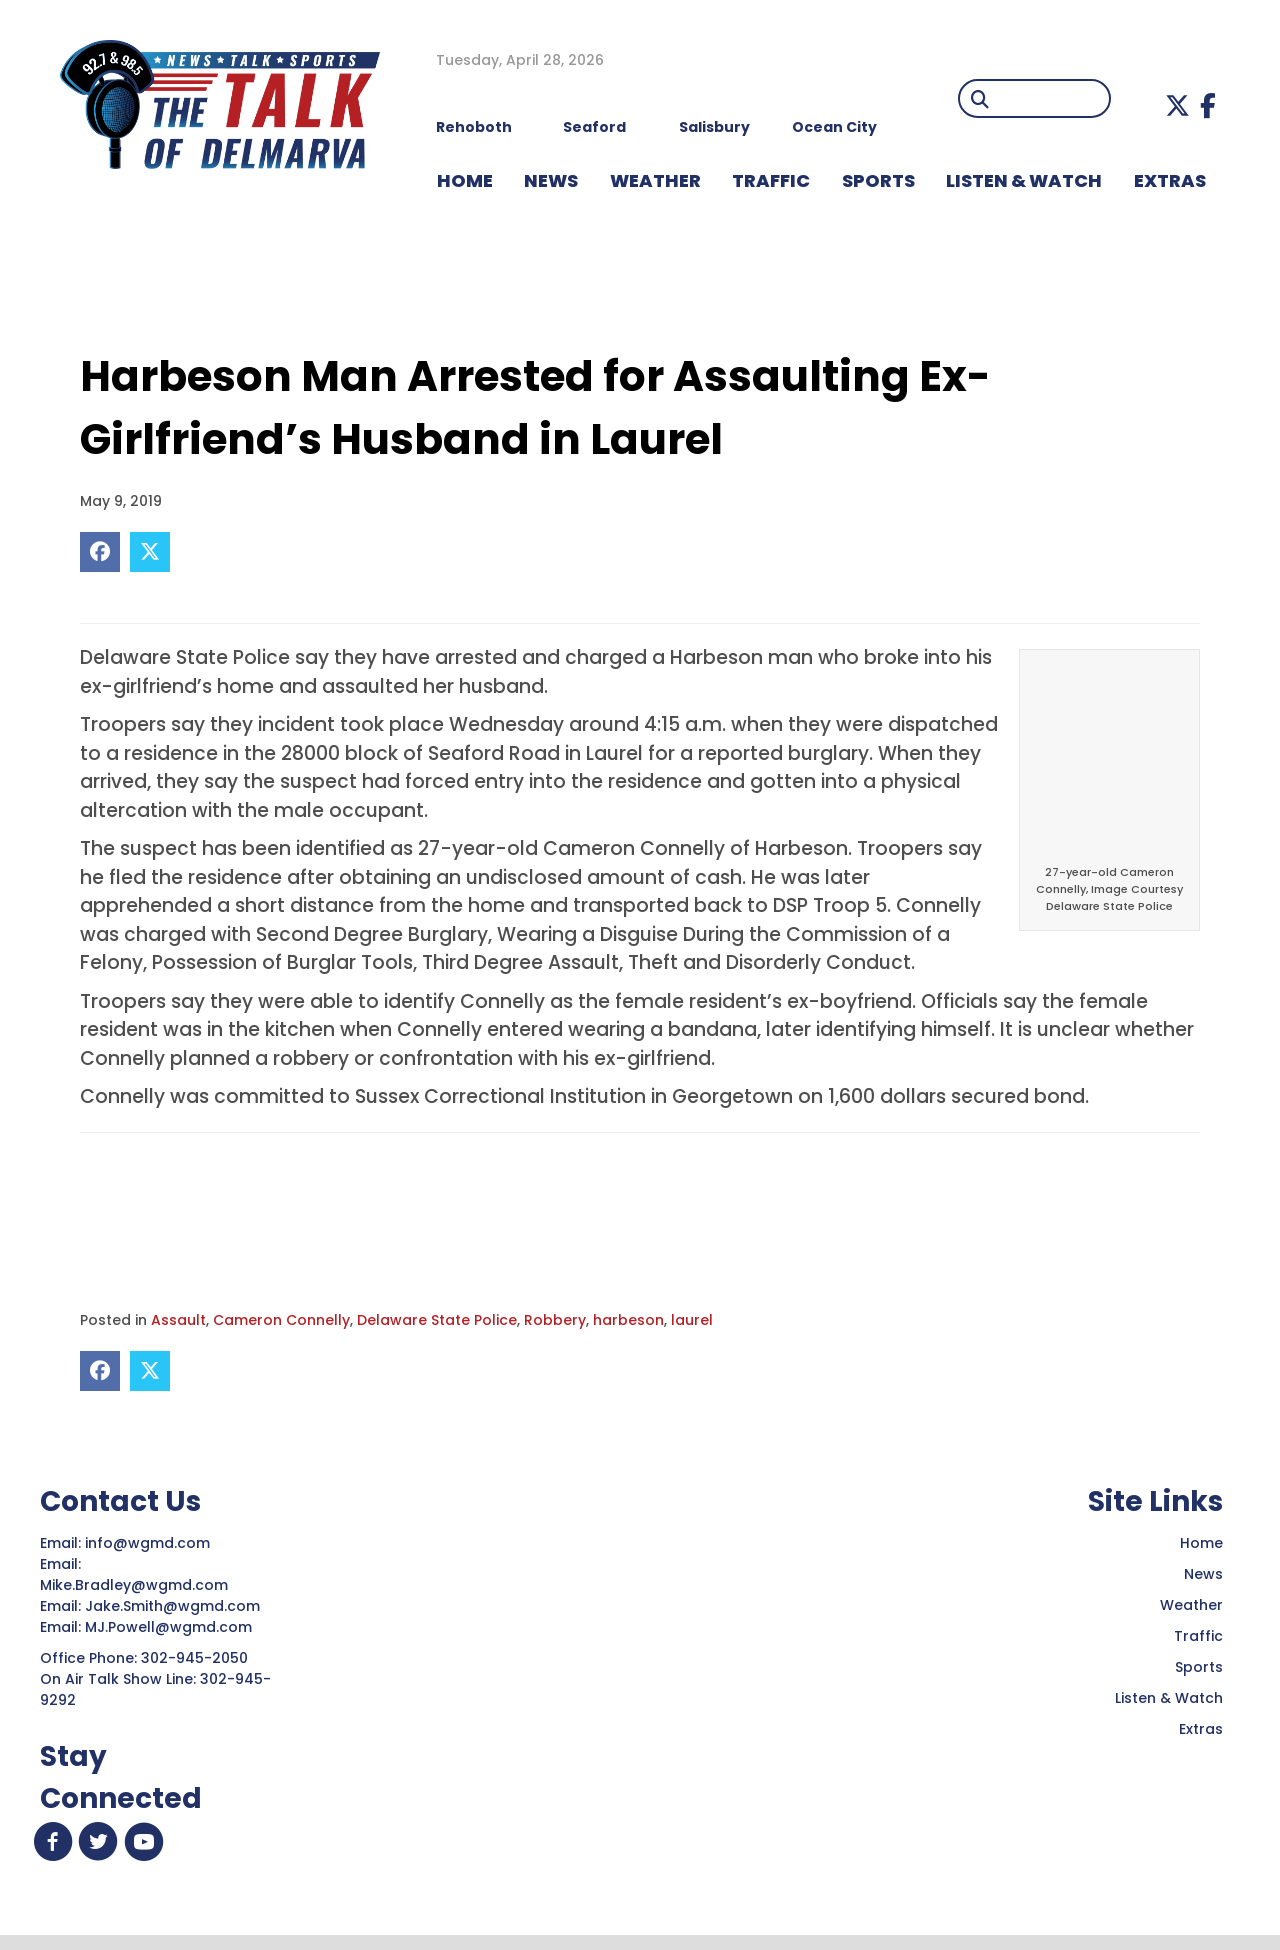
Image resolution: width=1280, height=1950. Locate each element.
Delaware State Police (437, 1320)
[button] (1177, 105)
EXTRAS (1170, 180)
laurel (692, 1320)
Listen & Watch (1169, 1698)
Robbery (555, 1320)
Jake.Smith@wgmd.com (174, 1606)
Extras (1201, 1729)
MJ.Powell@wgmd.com (172, 1627)
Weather (1191, 1605)
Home (1201, 1543)
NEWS (551, 180)
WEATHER (655, 180)
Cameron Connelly (281, 1320)
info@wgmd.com (149, 1543)
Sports (878, 180)
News (1203, 1574)
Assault (178, 1320)
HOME (465, 180)
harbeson (628, 1320)
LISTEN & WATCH (1024, 180)
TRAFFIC (771, 180)
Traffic (1198, 1636)
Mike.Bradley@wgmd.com (134, 1585)
